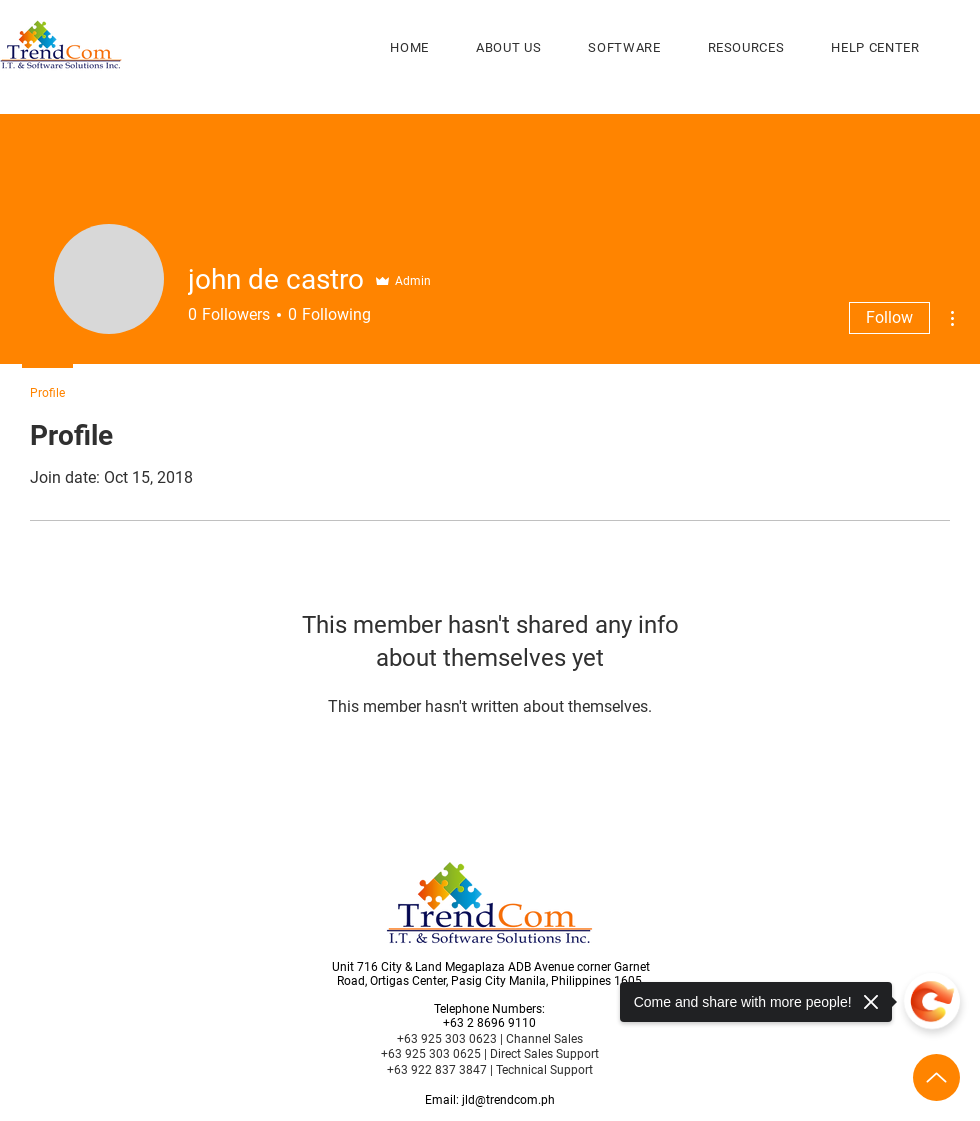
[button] (624, 47)
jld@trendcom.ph (508, 1100)
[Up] (936, 1077)
